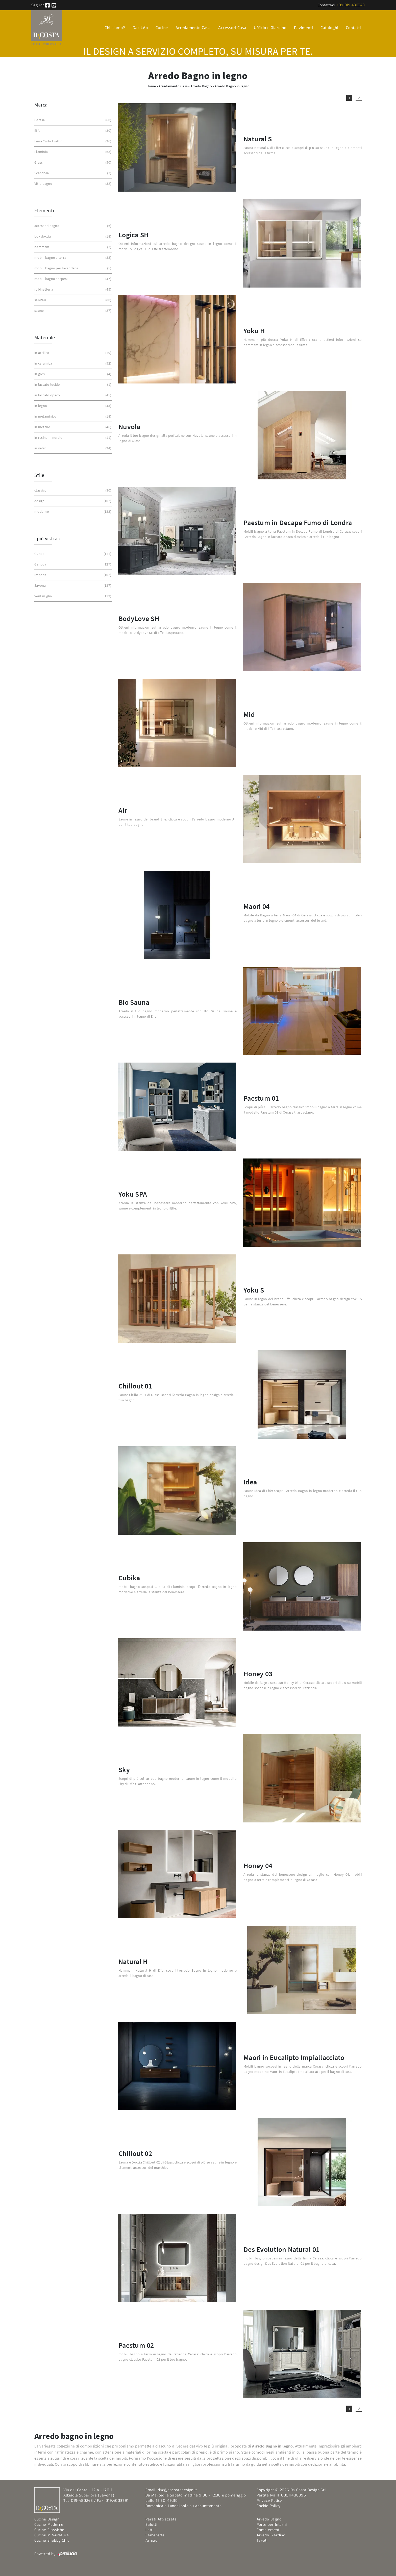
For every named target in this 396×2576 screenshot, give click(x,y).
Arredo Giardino (271, 2535)
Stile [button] (39, 475)
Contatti (353, 27)
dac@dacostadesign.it (177, 2490)
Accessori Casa (232, 27)
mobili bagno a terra (72, 257)
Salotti (151, 2524)
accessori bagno (72, 225)
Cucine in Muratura (51, 2535)
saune (72, 310)
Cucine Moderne (48, 2524)
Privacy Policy (269, 2500)
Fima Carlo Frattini (72, 141)
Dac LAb (140, 27)
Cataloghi (329, 27)
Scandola (72, 173)
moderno (72, 511)
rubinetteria (72, 289)
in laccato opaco (72, 395)
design (72, 501)
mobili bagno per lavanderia (72, 268)
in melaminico (72, 416)
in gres (72, 374)
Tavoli (262, 2540)
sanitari (72, 300)
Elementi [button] (44, 210)
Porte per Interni (272, 2524)
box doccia (72, 236)
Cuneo (72, 553)
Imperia (72, 575)
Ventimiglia (72, 596)
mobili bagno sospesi (72, 278)
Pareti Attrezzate (161, 2519)
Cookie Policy (268, 2506)
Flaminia (72, 151)
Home (151, 86)
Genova (72, 564)
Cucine (162, 27)
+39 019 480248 (351, 5)
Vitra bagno (72, 183)
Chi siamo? (115, 27)
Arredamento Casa (193, 27)
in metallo (72, 427)
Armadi (152, 2540)
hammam (72, 247)
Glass (72, 162)
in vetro (72, 448)
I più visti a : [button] (47, 538)
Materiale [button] (44, 337)
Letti (149, 2530)
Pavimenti (303, 27)
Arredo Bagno (201, 86)
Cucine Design (46, 2519)
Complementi (269, 2530)
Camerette (155, 2535)
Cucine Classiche (49, 2530)
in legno (72, 405)
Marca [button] (40, 104)
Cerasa (72, 120)
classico (72, 490)
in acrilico (72, 352)
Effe (72, 130)
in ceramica (72, 363)
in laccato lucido (72, 384)
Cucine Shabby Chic (51, 2540)
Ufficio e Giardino (270, 27)
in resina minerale (72, 437)
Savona (72, 585)
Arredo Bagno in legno (232, 86)
